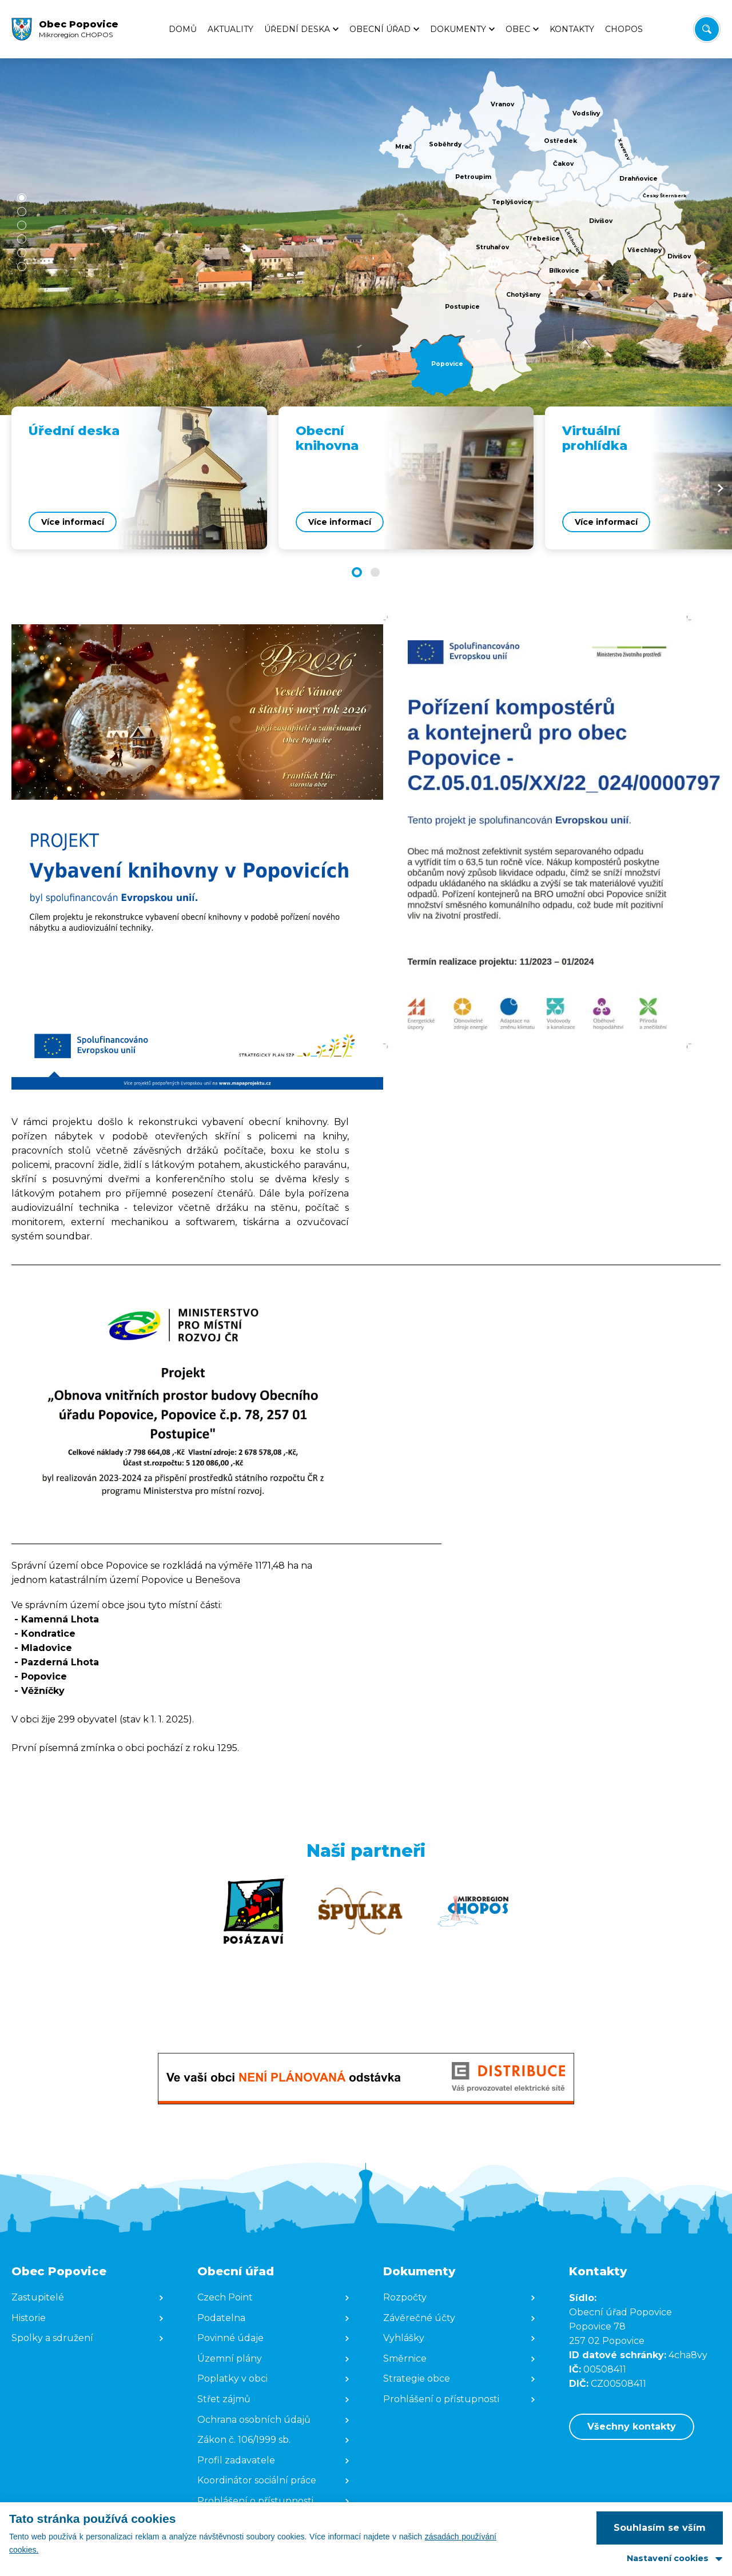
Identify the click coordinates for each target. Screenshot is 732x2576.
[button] (21, 197)
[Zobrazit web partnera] (254, 1911)
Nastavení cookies (668, 2558)
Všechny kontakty (631, 2426)
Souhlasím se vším (660, 2527)
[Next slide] (720, 488)
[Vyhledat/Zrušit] (707, 29)
